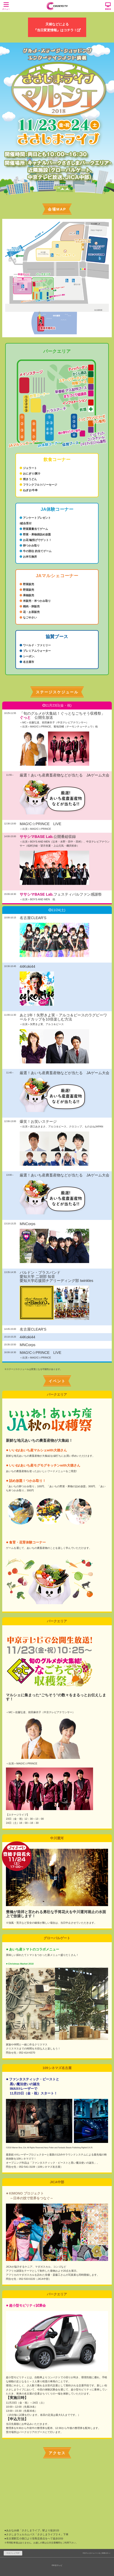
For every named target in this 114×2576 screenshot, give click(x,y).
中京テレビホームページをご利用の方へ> (96, 2553)
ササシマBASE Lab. (36, 837)
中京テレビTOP (12, 2553)
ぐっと (25, 717)
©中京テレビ (57, 2565)
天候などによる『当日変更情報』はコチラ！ (57, 27)
